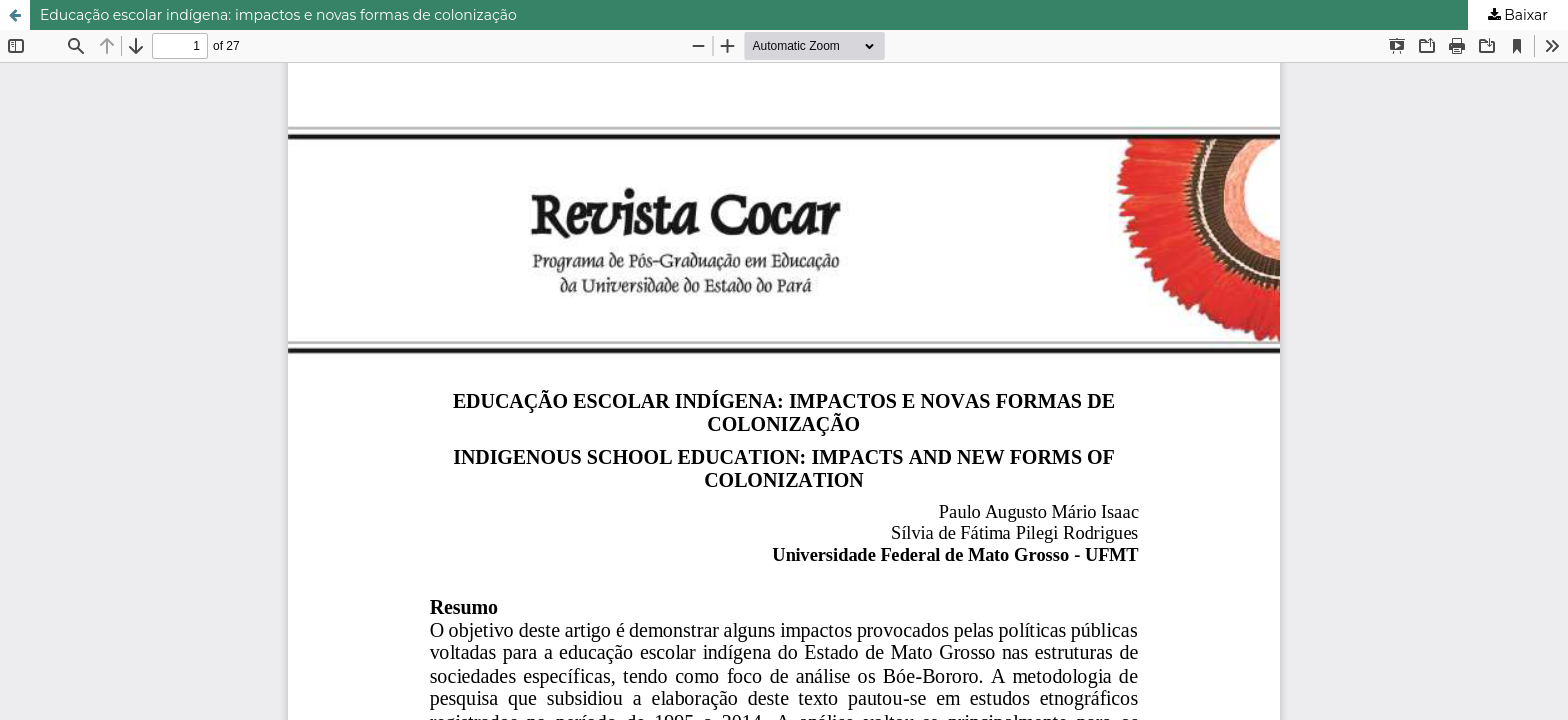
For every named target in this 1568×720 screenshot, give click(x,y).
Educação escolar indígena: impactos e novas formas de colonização (278, 15)
